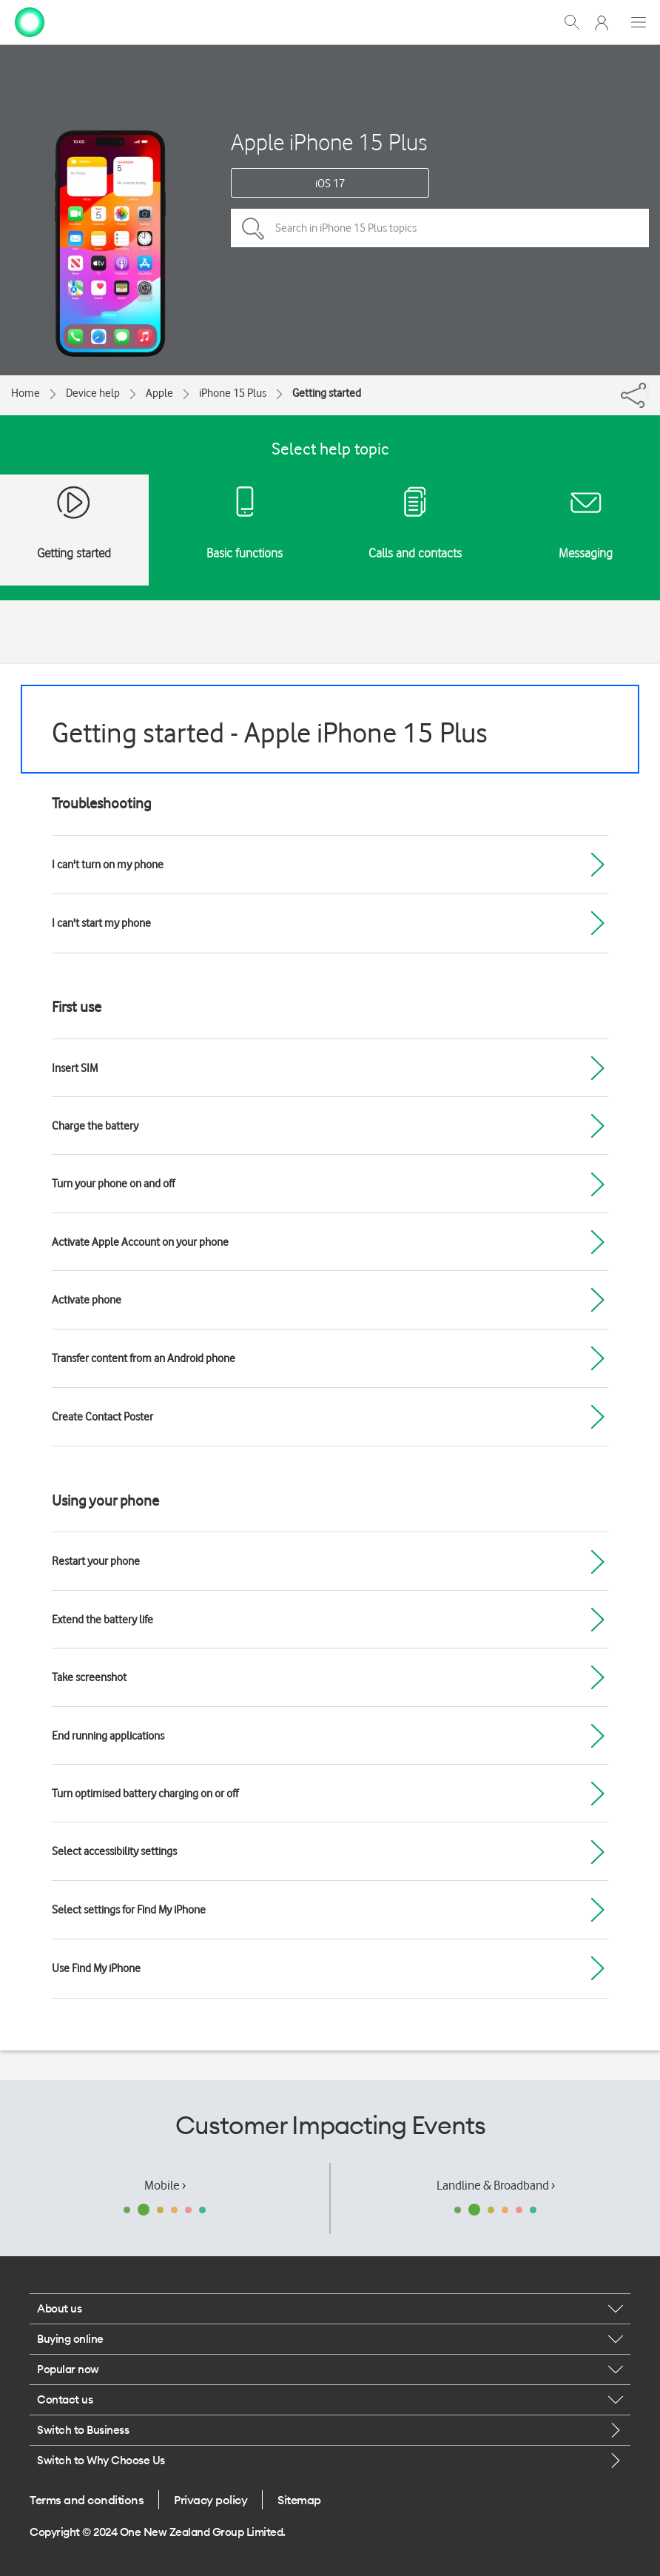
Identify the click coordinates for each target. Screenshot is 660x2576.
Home (25, 393)
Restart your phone (96, 1561)
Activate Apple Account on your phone (140, 1242)
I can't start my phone (101, 923)
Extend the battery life (102, 1619)
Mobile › (165, 2185)
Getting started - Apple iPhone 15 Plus (270, 732)
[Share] (647, 391)
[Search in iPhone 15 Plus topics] (440, 228)
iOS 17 (330, 183)
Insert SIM (75, 1068)
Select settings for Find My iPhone (129, 1909)
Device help (93, 393)
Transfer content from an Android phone (143, 1358)
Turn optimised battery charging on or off (145, 1793)
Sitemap (299, 2499)
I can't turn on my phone (108, 864)
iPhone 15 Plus (232, 393)
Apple (159, 393)
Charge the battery (95, 1126)
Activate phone (86, 1300)
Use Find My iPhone (96, 1968)
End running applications (108, 1736)
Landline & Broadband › (496, 2185)
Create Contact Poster (102, 1416)
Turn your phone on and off (113, 1183)
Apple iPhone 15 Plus (329, 141)
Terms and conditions (87, 2499)
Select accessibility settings (114, 1851)
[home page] (29, 20)
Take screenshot (89, 1677)
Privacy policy (210, 2499)
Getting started (326, 393)
